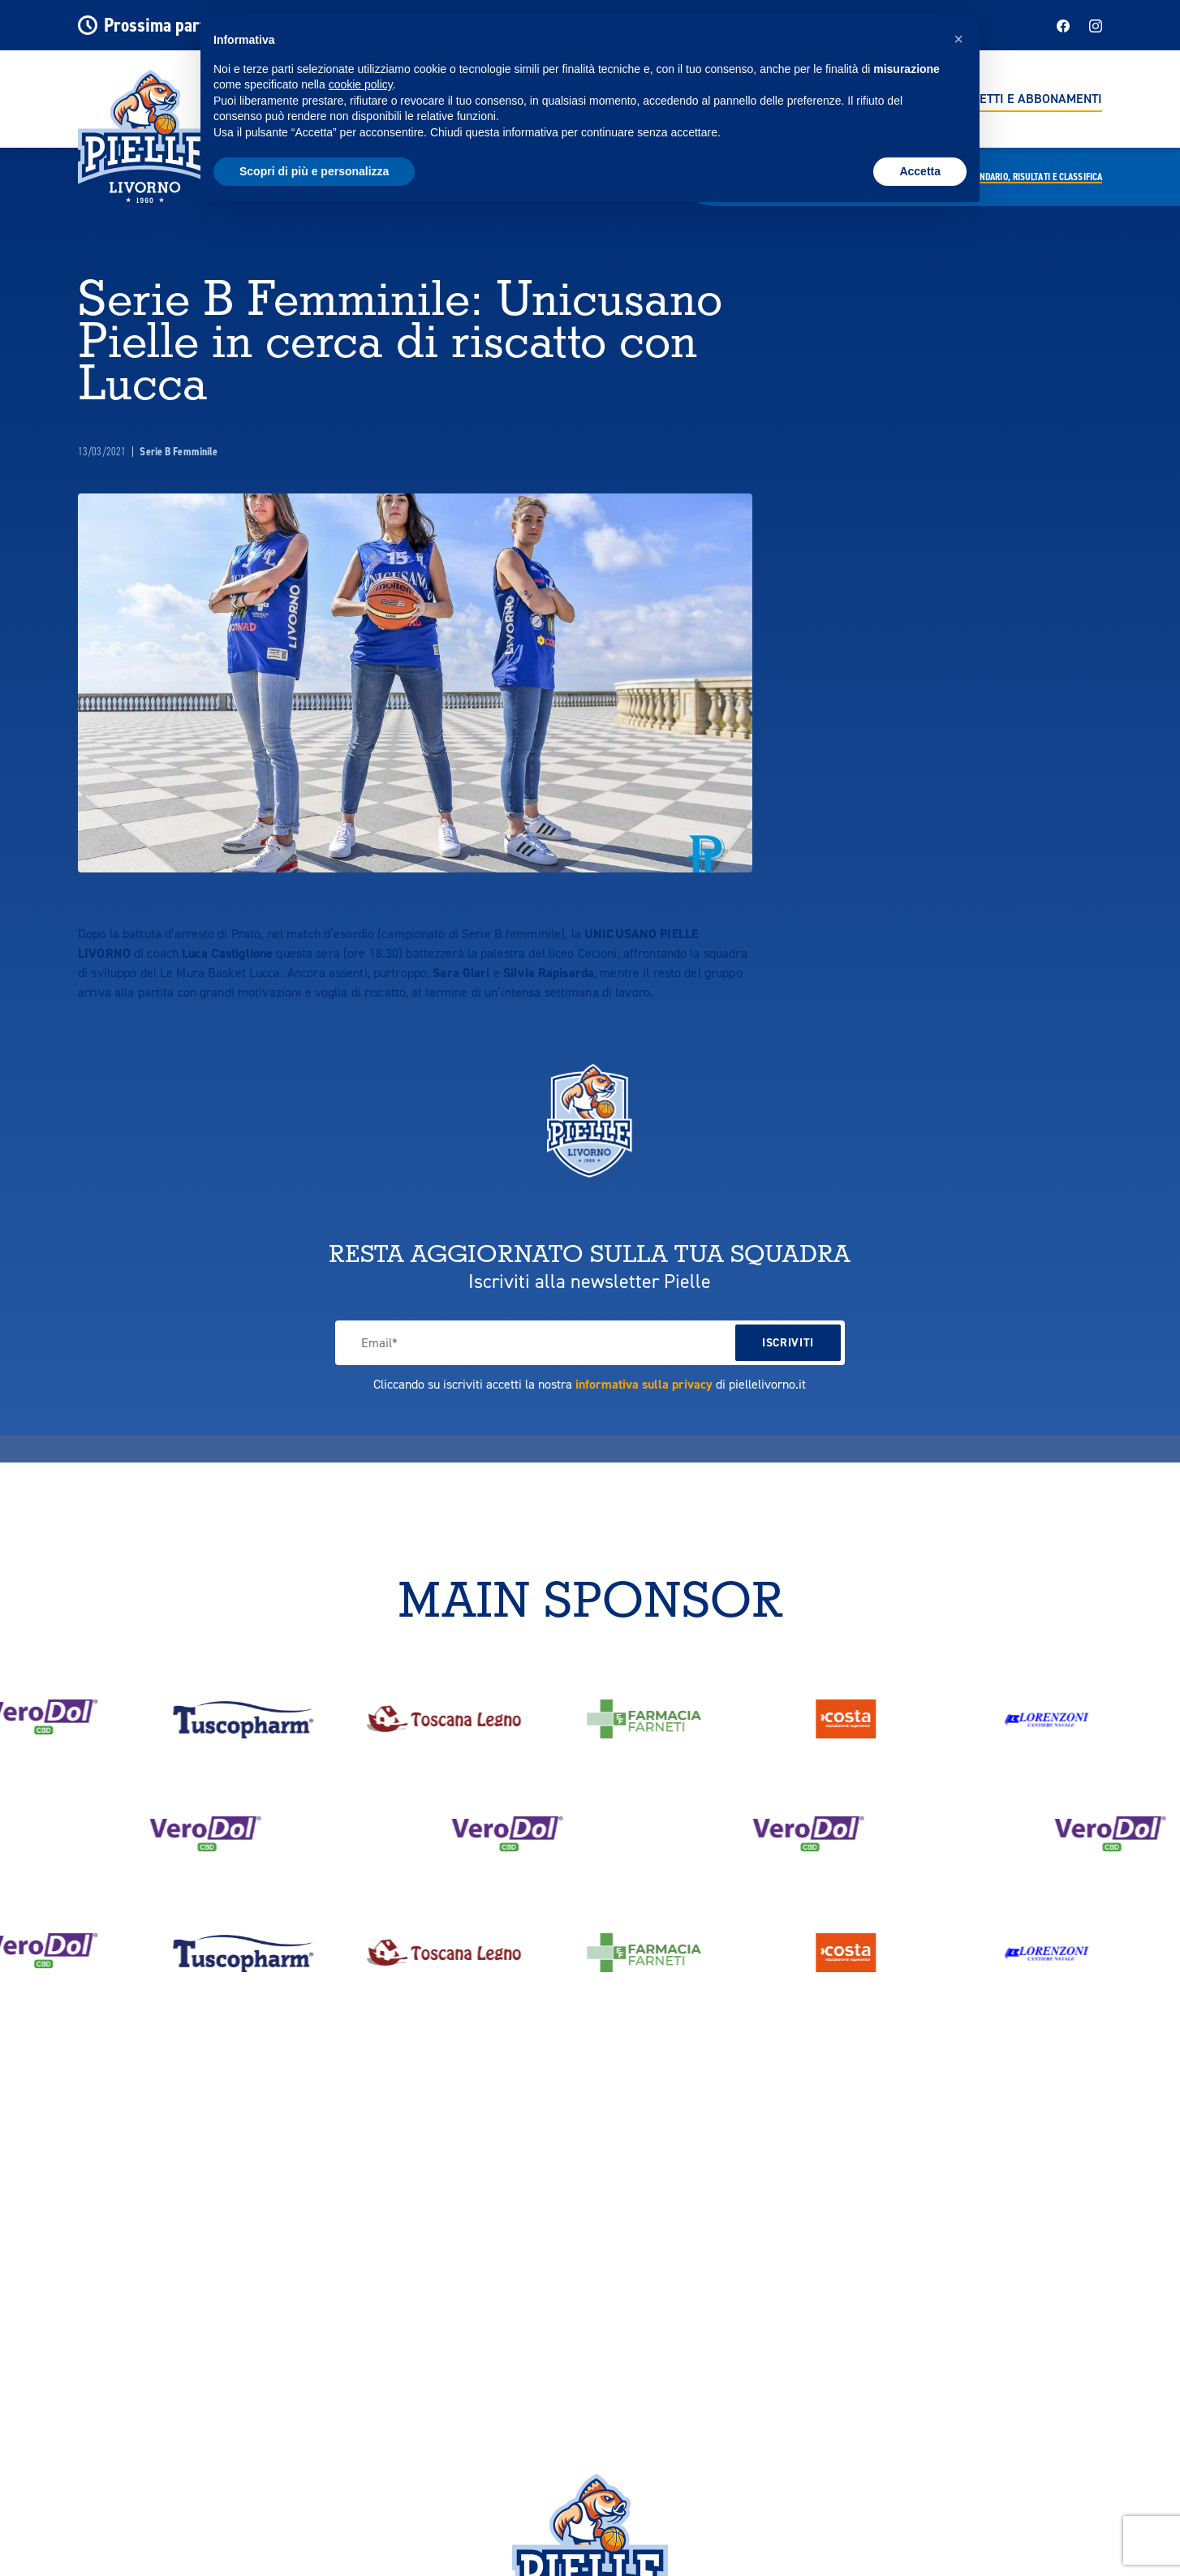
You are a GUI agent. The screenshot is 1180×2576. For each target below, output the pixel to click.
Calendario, (1032, 176)
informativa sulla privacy (644, 1384)
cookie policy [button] (361, 84)
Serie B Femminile (178, 451)
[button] (958, 39)
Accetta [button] (920, 171)
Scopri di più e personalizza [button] (314, 171)
